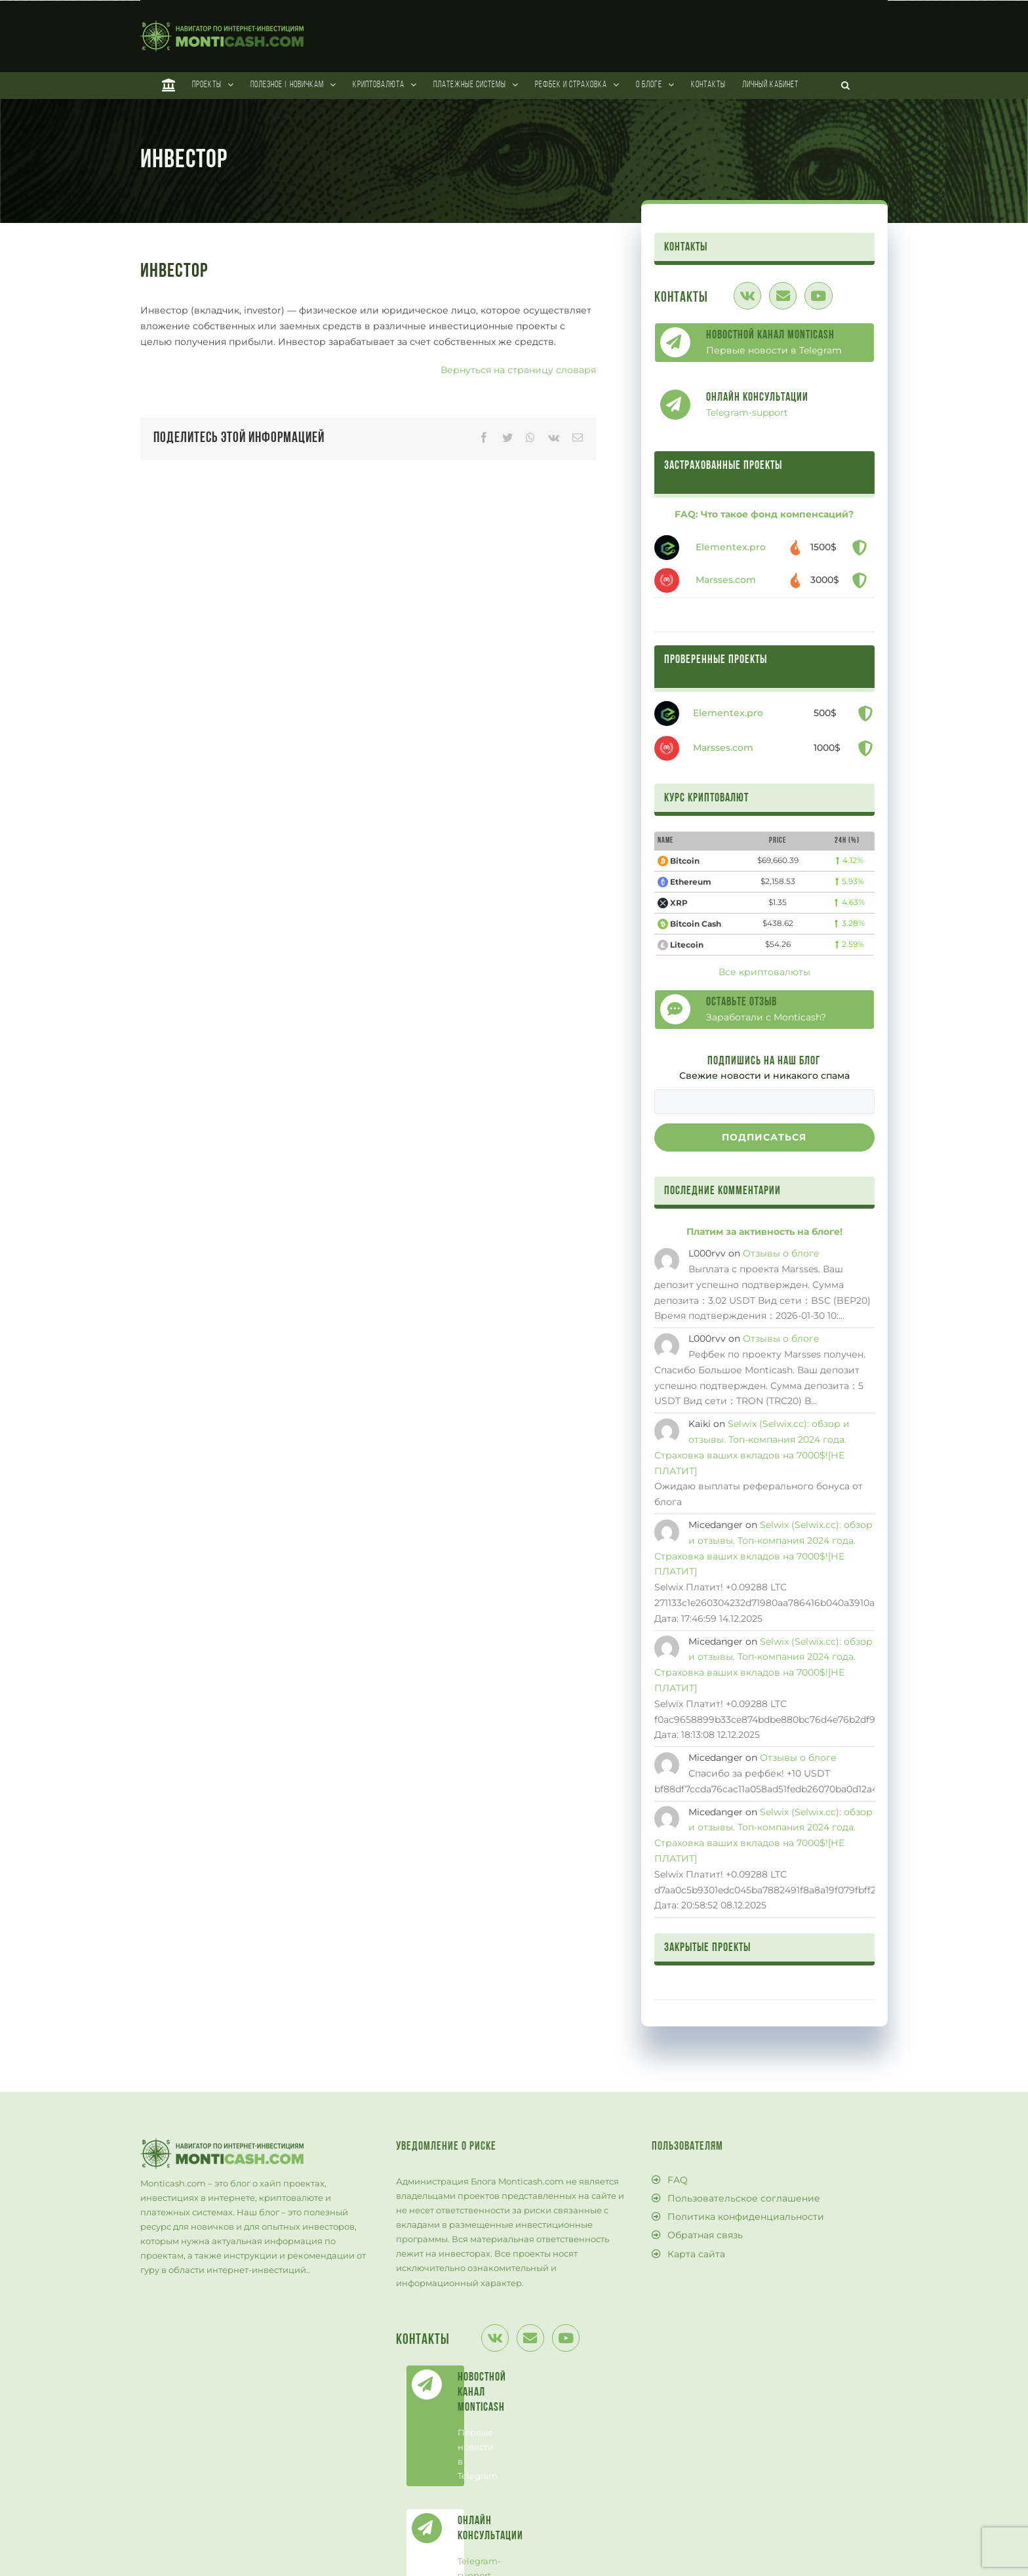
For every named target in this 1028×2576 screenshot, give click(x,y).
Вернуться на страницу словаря (518, 370)
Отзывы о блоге (781, 1253)
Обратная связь (705, 2235)
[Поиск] (845, 85)
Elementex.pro (731, 547)
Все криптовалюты (764, 972)
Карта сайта (696, 2254)
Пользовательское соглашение (743, 2198)
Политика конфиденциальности (745, 2217)
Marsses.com (726, 580)
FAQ (677, 2180)
